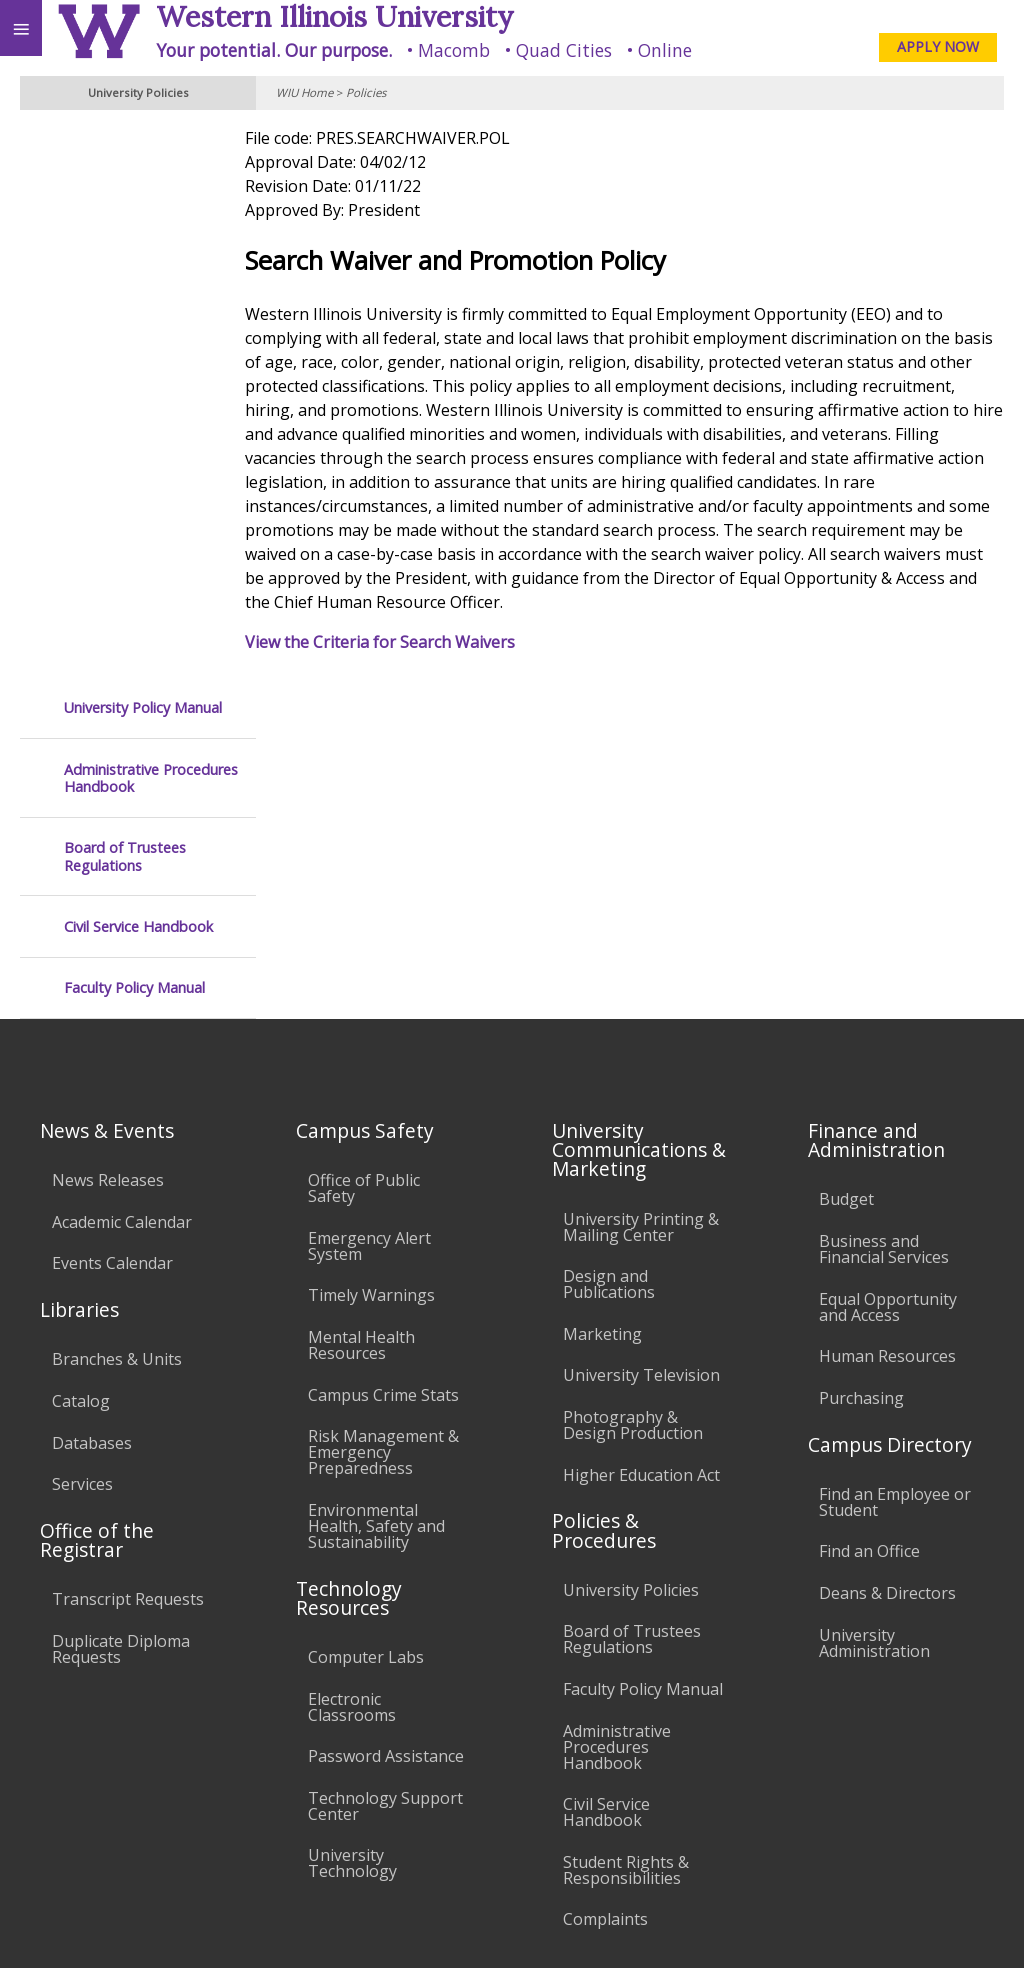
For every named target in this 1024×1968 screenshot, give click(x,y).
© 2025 (598, 1926)
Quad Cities (564, 50)
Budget (846, 858)
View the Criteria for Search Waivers (412, 642)
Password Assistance (386, 1414)
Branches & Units (117, 1018)
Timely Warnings (371, 954)
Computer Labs (366, 1315)
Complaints (605, 1578)
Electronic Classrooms (352, 1365)
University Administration (874, 1301)
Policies (366, 92)
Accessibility (57, 1784)
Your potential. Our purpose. (274, 50)
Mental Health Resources (361, 1003)
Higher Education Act (641, 1133)
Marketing (602, 992)
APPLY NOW (938, 46)
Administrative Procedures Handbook (151, 218)
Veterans (408, 1784)
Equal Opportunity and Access (888, 965)
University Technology (352, 1522)
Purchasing (861, 1056)
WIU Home (304, 92)
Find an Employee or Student (895, 1160)
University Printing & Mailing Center (641, 885)
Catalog (81, 1059)
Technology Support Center (385, 1464)
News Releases (108, 838)
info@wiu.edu (838, 1886)
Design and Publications (609, 942)
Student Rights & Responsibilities (626, 1528)
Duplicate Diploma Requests (121, 1307)
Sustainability (297, 1784)
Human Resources (887, 1014)
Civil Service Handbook (138, 366)
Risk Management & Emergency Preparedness (383, 1110)
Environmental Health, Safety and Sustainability (376, 1184)
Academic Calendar (122, 880)
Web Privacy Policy (969, 1926)
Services (82, 1142)
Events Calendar (112, 922)
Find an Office (869, 1210)
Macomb (454, 50)
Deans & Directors (887, 1251)
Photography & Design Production (633, 1083)
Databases (92, 1101)
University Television (641, 1034)
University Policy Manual (143, 147)
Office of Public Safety (364, 846)
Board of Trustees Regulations (125, 296)
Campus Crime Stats (383, 1053)
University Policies (631, 1248)
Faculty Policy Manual (134, 427)
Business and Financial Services (884, 907)
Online (665, 50)
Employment (174, 1784)
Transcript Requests (128, 1258)
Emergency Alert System (369, 904)
